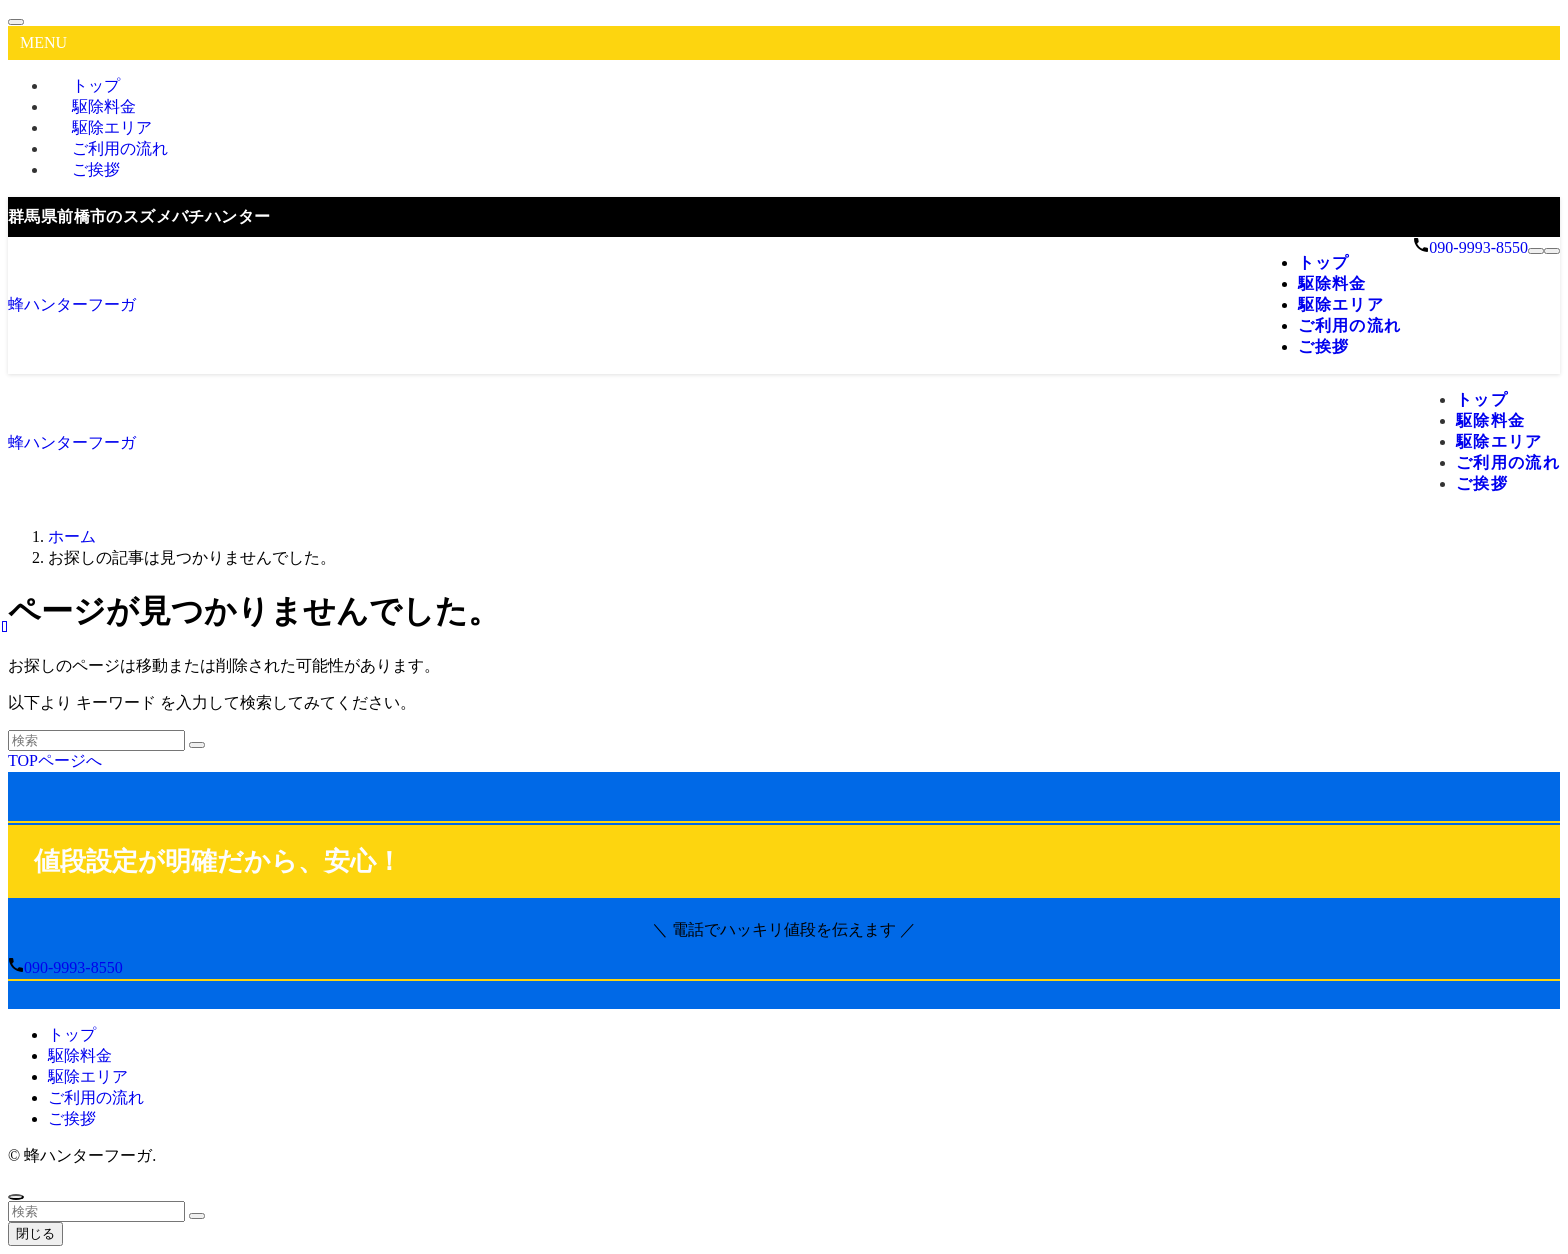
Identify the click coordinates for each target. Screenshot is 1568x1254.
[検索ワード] (96, 740)
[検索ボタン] (1552, 251)
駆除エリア (88, 1076)
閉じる (35, 1233)
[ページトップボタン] (16, 1197)
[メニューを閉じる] (16, 22)
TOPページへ (55, 760)
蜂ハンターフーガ (72, 304)
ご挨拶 (96, 169)
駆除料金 (80, 1055)
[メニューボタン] (1536, 251)
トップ (72, 1034)
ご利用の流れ (96, 1097)
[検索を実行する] (197, 745)
